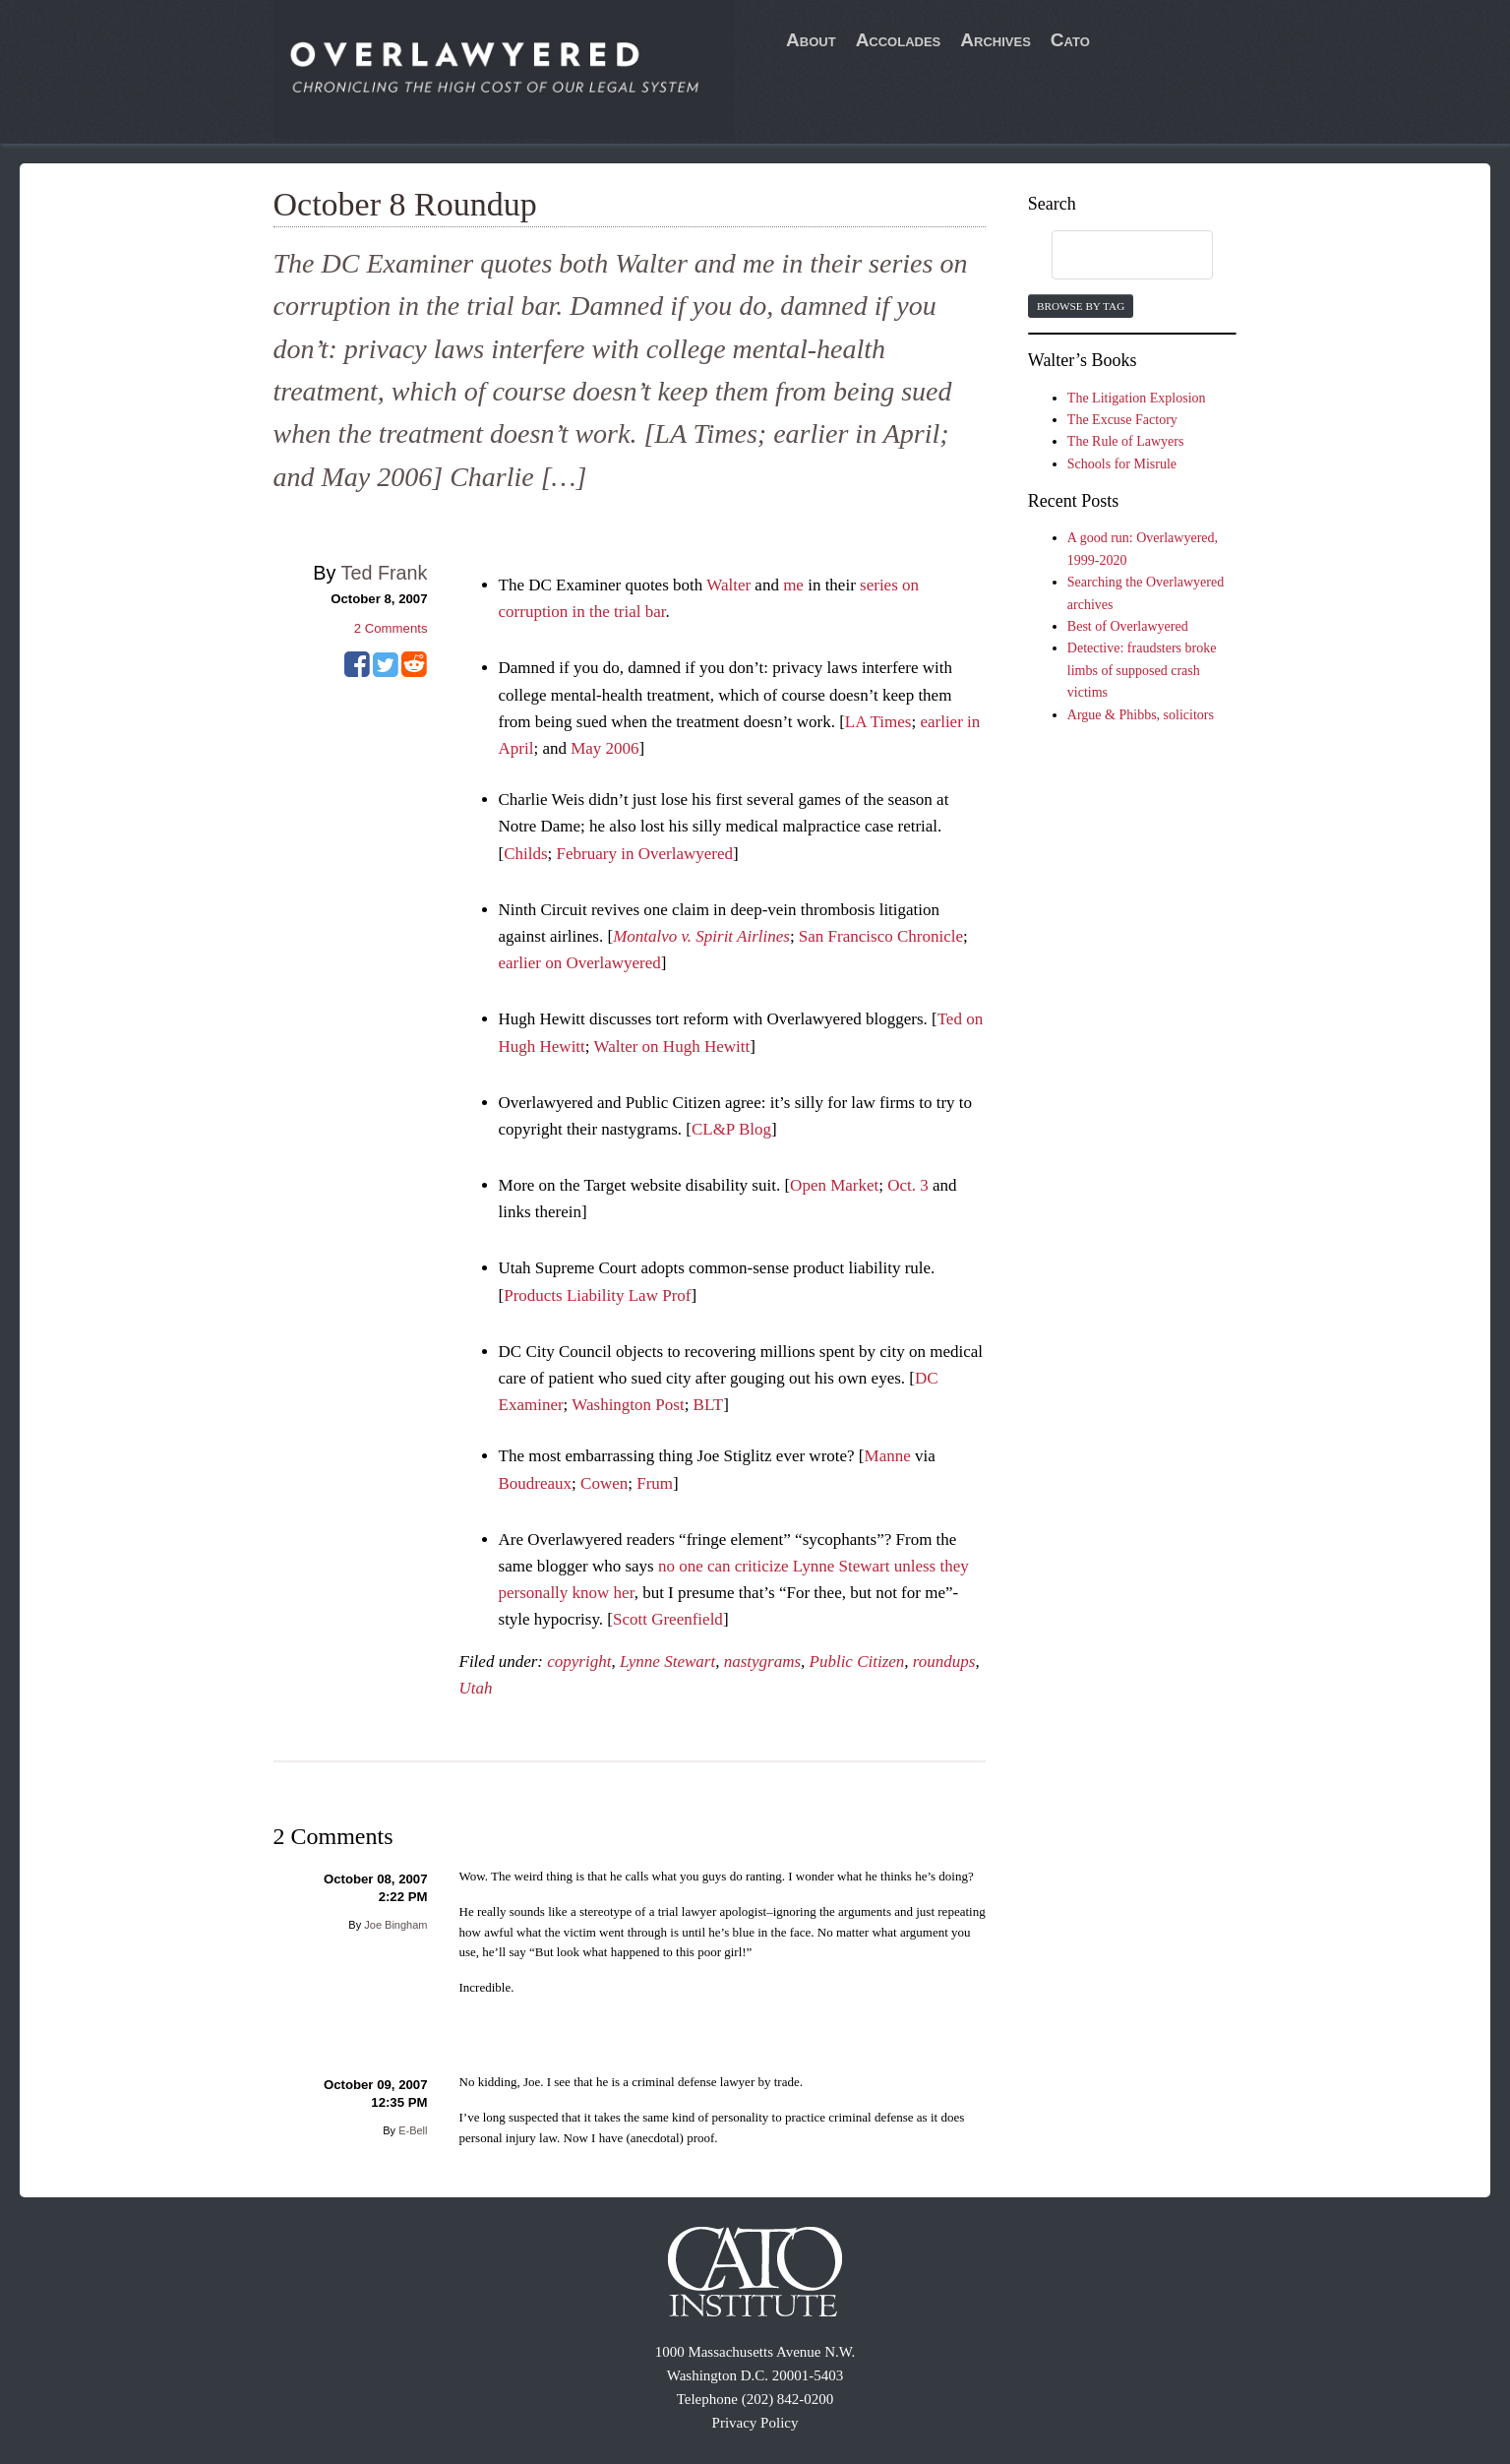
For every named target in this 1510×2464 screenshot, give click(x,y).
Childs (525, 853)
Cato (1070, 40)
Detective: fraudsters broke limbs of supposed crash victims (1142, 670)
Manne (888, 1456)
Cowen (604, 1483)
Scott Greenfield (668, 1619)
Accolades (898, 40)
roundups (944, 1661)
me (793, 585)
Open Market (834, 1185)
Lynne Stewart (667, 1661)
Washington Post (628, 1404)
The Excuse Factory (1122, 419)
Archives (995, 40)
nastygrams (762, 1661)
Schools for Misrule (1122, 464)
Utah (476, 1688)
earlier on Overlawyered (580, 963)
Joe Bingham (395, 1925)
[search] (1113, 256)
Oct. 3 (908, 1185)
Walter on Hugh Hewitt (671, 1046)
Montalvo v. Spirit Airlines (701, 936)
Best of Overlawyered (1127, 626)
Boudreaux (536, 1483)
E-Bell (412, 2130)
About (811, 40)
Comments (391, 628)
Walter (728, 585)
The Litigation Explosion (1136, 398)
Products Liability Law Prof (597, 1295)
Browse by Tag (1080, 306)
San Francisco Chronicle (881, 936)
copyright (579, 1661)
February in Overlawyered (645, 853)
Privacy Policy (755, 2423)
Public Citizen (857, 1661)
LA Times (878, 721)
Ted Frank (384, 573)
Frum (654, 1483)
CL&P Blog (731, 1129)
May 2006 (604, 748)
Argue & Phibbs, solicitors (1140, 715)
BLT (709, 1404)
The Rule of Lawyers (1125, 441)
